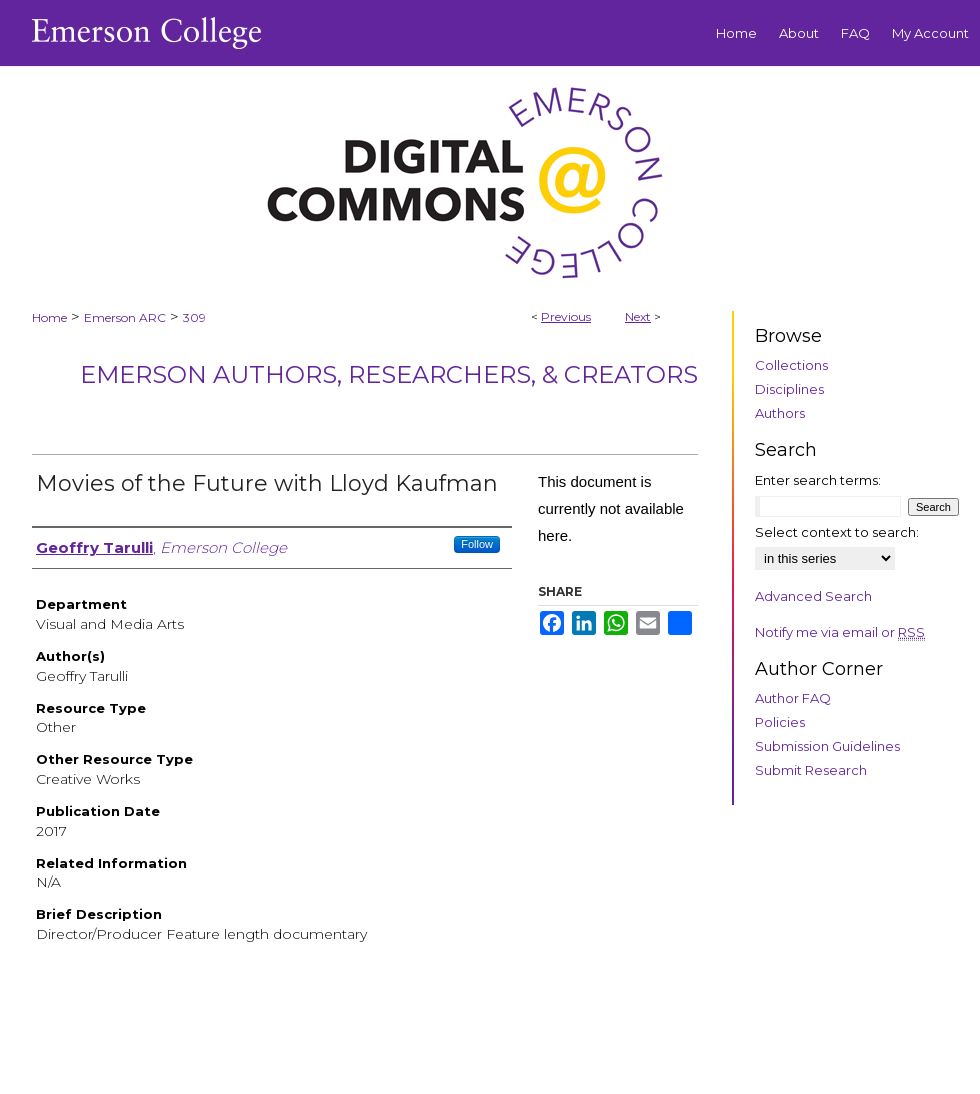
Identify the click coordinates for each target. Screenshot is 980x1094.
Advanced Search (813, 596)
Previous (566, 316)
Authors (780, 413)
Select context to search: (837, 532)
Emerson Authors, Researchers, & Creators (389, 374)
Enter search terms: (818, 480)
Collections (791, 365)
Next (638, 316)
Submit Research (811, 770)
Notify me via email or (840, 632)
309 (194, 317)
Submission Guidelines (827, 746)
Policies (780, 722)
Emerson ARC (125, 317)
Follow (477, 544)
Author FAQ (793, 698)
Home (49, 317)
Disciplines (789, 389)
